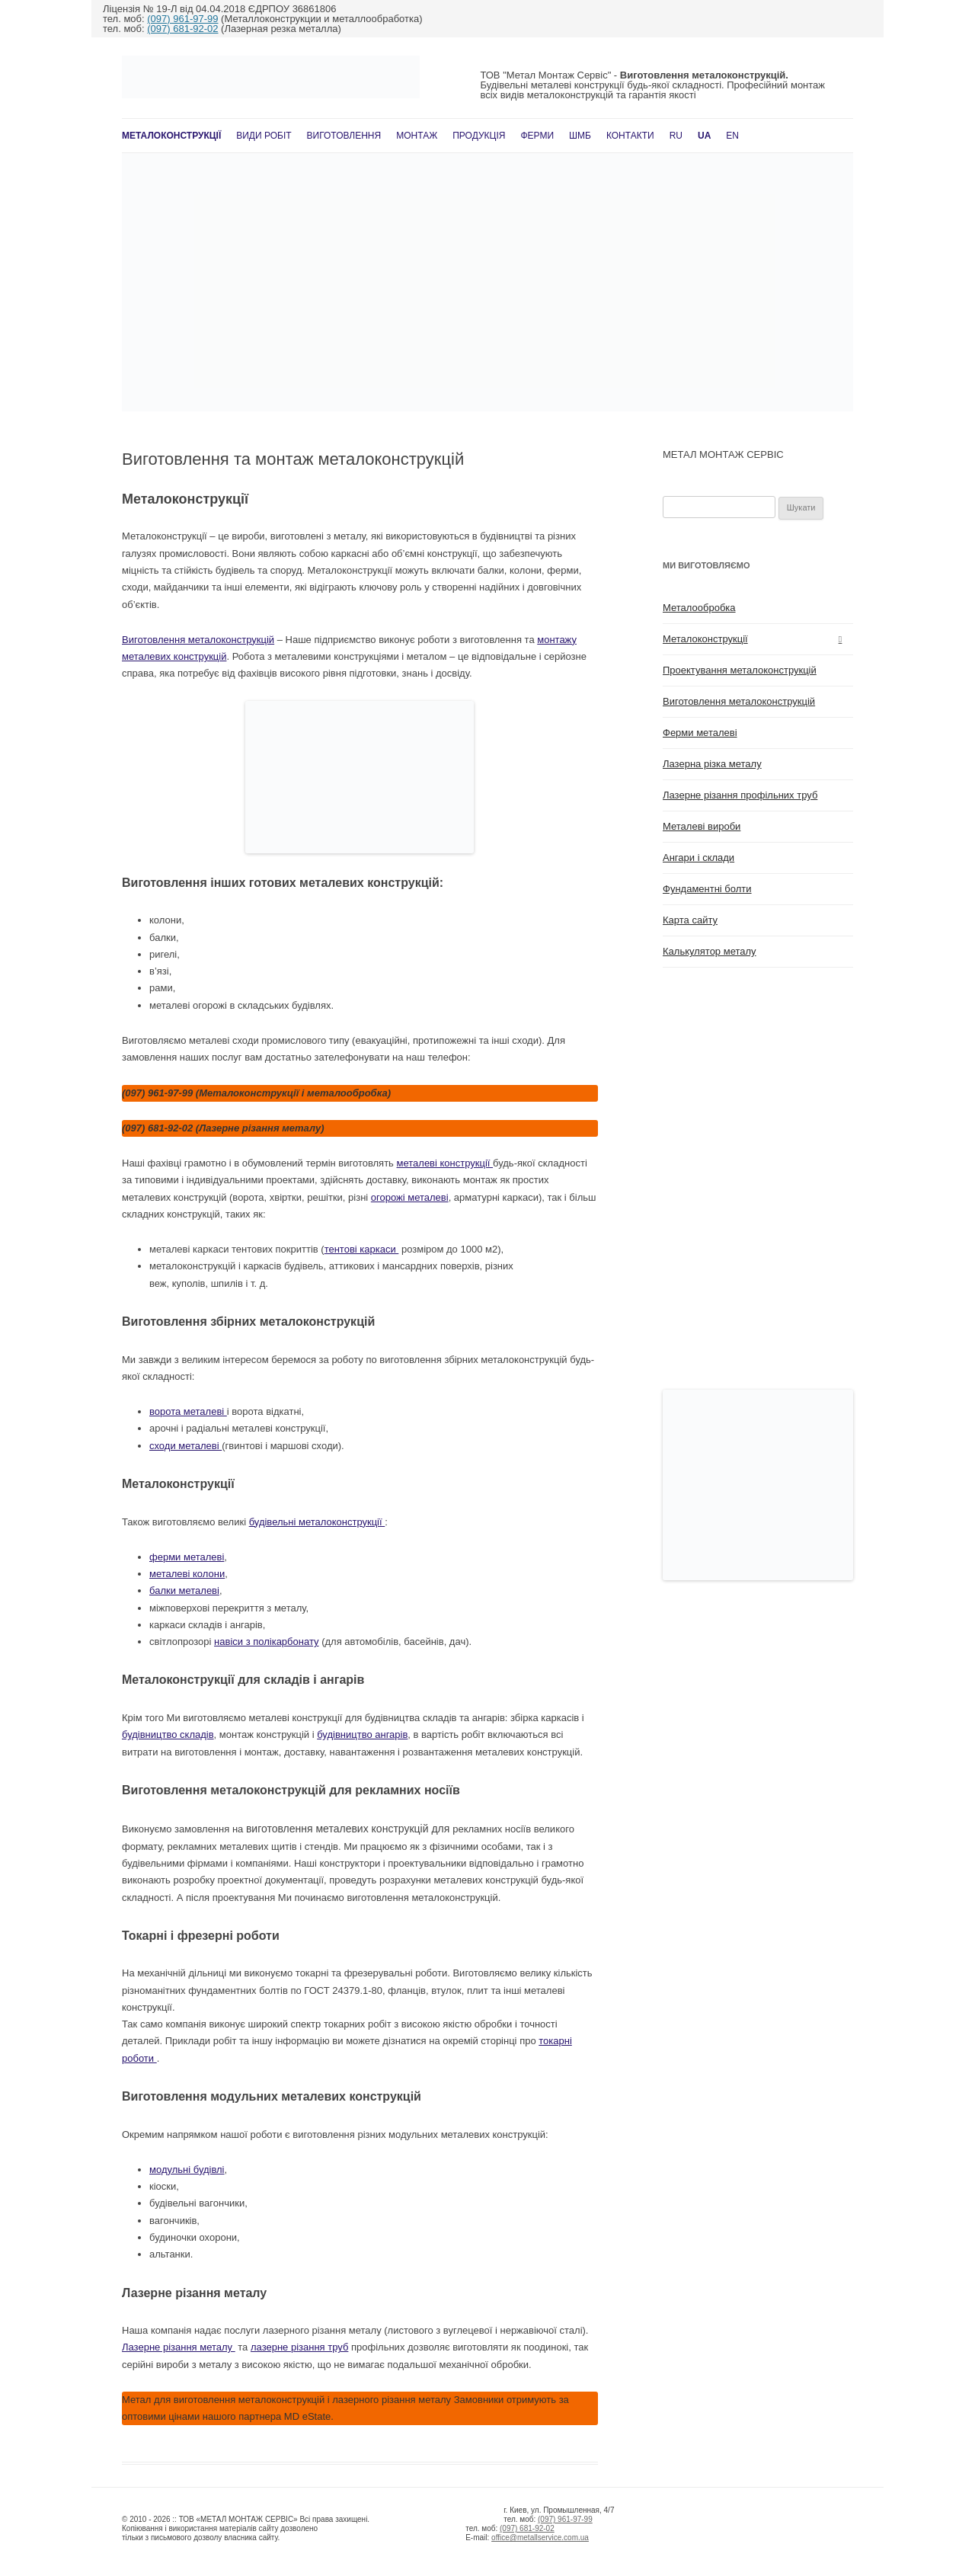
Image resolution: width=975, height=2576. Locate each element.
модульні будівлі (187, 2169)
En (732, 135)
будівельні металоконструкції (317, 1522)
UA (704, 135)
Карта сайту (690, 920)
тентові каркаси (361, 1249)
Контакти (630, 135)
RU (676, 135)
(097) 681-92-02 (182, 28)
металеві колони (187, 1573)
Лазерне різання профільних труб (740, 795)
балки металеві (184, 1590)
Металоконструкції (171, 135)
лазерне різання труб (299, 2347)
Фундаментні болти (707, 888)
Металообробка (699, 607)
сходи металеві (185, 1445)
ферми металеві (186, 1557)
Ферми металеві (700, 732)
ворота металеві (188, 1411)
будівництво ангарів (362, 1734)
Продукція (478, 135)
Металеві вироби (701, 826)
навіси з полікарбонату (266, 1641)
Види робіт (263, 135)
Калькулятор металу (709, 951)
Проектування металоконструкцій (740, 670)
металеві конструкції (445, 1163)
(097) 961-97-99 (182, 18)
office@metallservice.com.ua (540, 2537)
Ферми (537, 135)
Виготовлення (344, 135)
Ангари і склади (698, 857)
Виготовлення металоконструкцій (198, 639)
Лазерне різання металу (178, 2347)
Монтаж (416, 135)
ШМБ (580, 135)
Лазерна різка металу (712, 764)
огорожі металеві (410, 1197)
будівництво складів (168, 1734)
